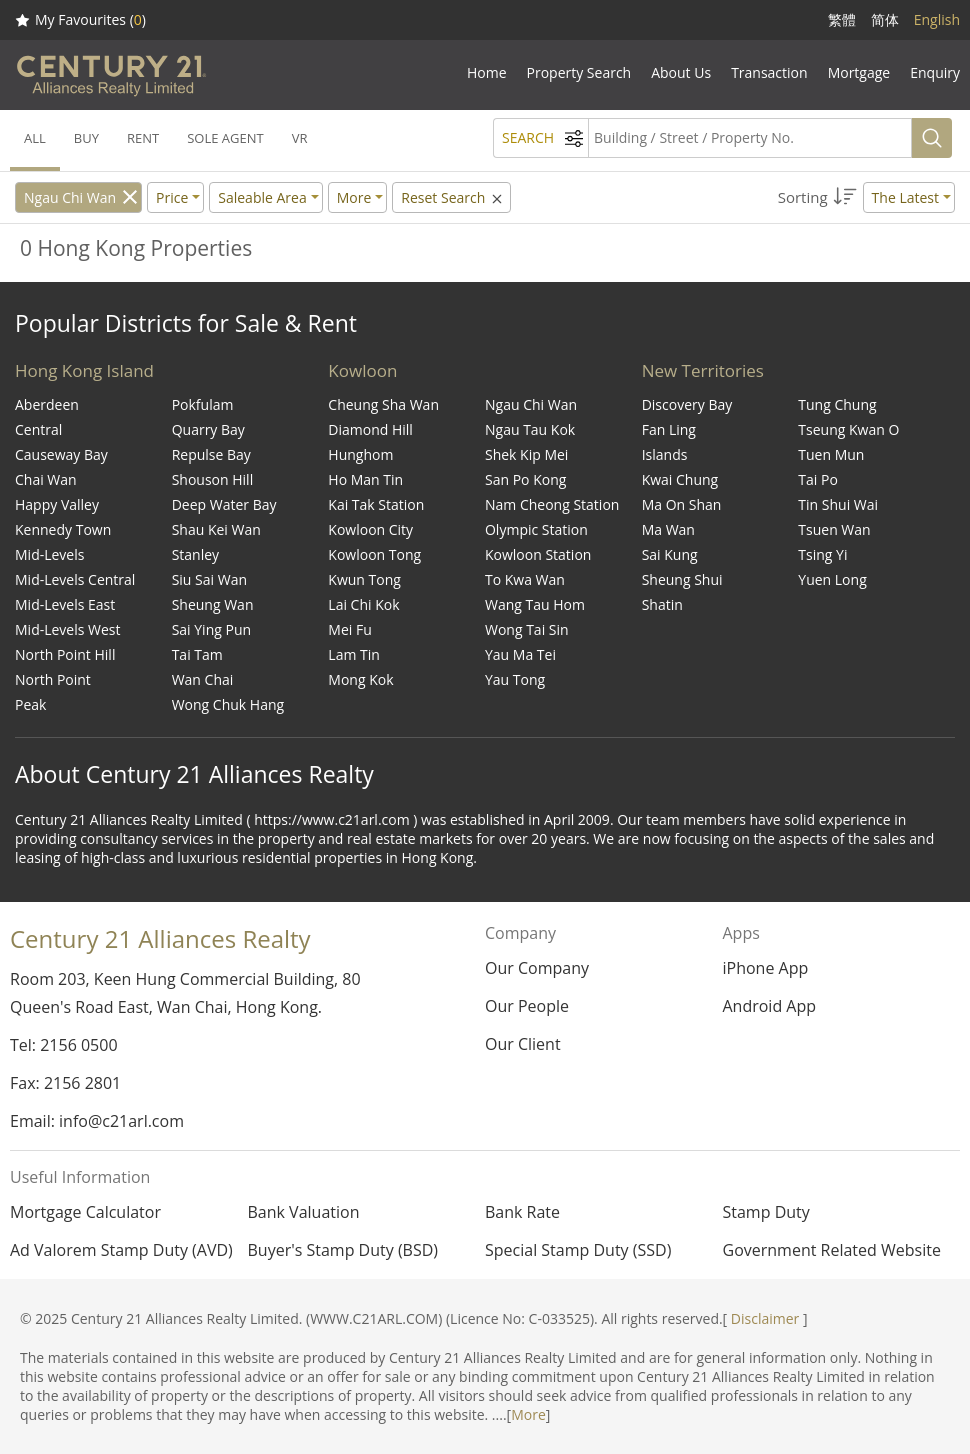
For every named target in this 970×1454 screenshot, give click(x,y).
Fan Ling (669, 429)
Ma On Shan (682, 504)
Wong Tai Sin (527, 629)
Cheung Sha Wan (383, 404)
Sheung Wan (213, 604)
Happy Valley (57, 504)
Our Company (537, 968)
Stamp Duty (766, 1212)
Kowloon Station (538, 554)
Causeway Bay (61, 454)
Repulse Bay (211, 454)
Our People (527, 1006)
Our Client (523, 1044)
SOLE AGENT (225, 138)
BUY (86, 138)
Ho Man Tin (365, 479)
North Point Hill (65, 654)
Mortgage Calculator (85, 1212)
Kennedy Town (63, 529)
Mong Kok (360, 679)
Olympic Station (536, 529)
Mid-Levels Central (75, 579)
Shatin (662, 604)
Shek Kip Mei (526, 454)
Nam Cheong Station (552, 504)
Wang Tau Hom (535, 604)
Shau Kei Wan (216, 529)
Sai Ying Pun (211, 629)
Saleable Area (262, 197)
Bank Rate (522, 1212)
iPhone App (765, 968)
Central (38, 429)
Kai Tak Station (376, 504)
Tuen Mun (831, 454)
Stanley (195, 554)
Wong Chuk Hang (228, 704)
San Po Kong (525, 479)
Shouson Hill (213, 479)
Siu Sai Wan (209, 579)
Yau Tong (515, 679)
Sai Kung (670, 554)
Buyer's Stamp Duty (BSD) (343, 1250)
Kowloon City (370, 529)
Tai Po (818, 479)
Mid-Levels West (68, 629)
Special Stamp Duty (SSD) (578, 1250)
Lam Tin (354, 654)
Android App (769, 1006)
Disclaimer (765, 1318)
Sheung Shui (682, 579)
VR (300, 138)
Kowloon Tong (374, 554)
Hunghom (360, 454)
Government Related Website (832, 1250)
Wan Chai (203, 679)
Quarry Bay (208, 429)
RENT (143, 138)
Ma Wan (668, 529)
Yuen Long (832, 579)
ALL (35, 138)
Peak (30, 704)
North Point (53, 679)
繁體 (842, 19)
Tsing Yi (822, 554)
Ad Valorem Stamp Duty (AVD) (121, 1250)
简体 (885, 19)
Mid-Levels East (65, 604)
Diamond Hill (370, 429)
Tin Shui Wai (838, 504)
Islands (665, 454)
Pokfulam (203, 404)
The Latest (905, 197)
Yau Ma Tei (520, 654)
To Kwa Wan (525, 579)
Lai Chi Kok (363, 604)
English (937, 19)
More (528, 1414)
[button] (866, 197)
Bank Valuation (304, 1212)
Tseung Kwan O (848, 429)
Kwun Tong (364, 579)
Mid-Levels (49, 554)
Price (172, 197)
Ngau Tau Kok (530, 429)
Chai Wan (46, 479)
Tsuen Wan (834, 529)
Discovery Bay (687, 404)
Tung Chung (837, 404)
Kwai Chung (680, 479)
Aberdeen (47, 404)
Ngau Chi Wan (70, 197)
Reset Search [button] (453, 197)
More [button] (354, 197)
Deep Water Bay (224, 504)
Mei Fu (349, 629)
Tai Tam (197, 654)
